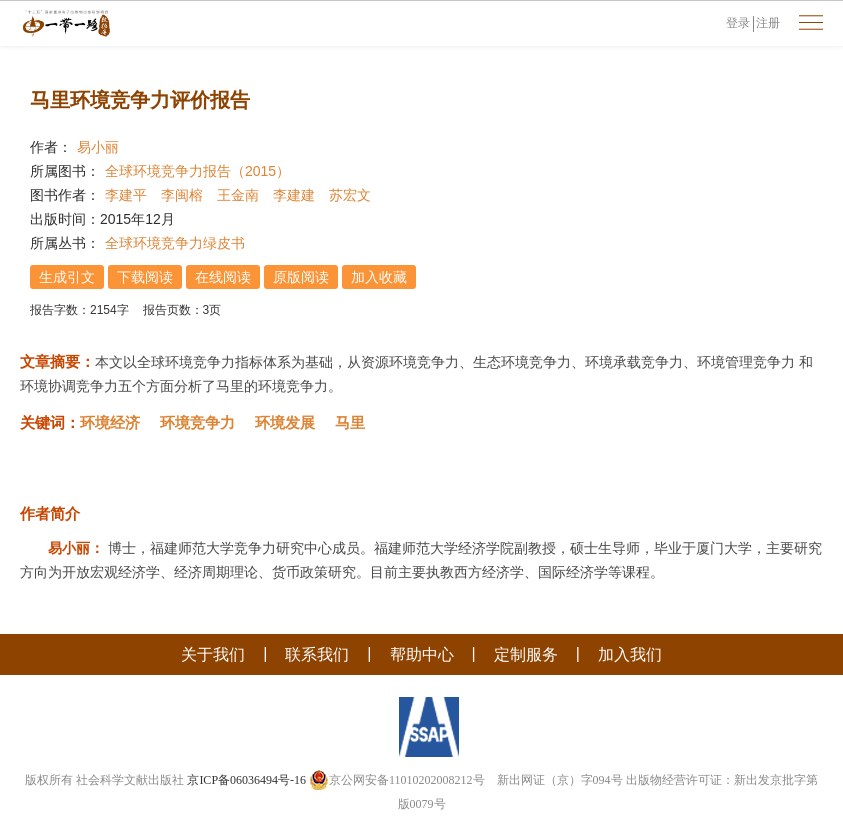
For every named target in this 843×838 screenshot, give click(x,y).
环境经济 (110, 422)
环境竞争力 (197, 422)
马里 (350, 422)
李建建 (294, 195)
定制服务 (526, 654)
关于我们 (213, 654)
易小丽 (98, 147)
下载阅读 (145, 277)
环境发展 (285, 422)
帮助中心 (422, 654)
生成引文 (67, 277)
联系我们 (317, 654)
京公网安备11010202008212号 (397, 780)
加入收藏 (379, 277)
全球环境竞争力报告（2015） (197, 171)
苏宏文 (350, 195)
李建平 (126, 195)
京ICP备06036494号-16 (246, 780)
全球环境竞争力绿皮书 (175, 243)
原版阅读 (301, 277)
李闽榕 (182, 195)
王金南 (238, 195)
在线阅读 (223, 277)
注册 (768, 23)
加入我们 (630, 654)
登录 (738, 23)
